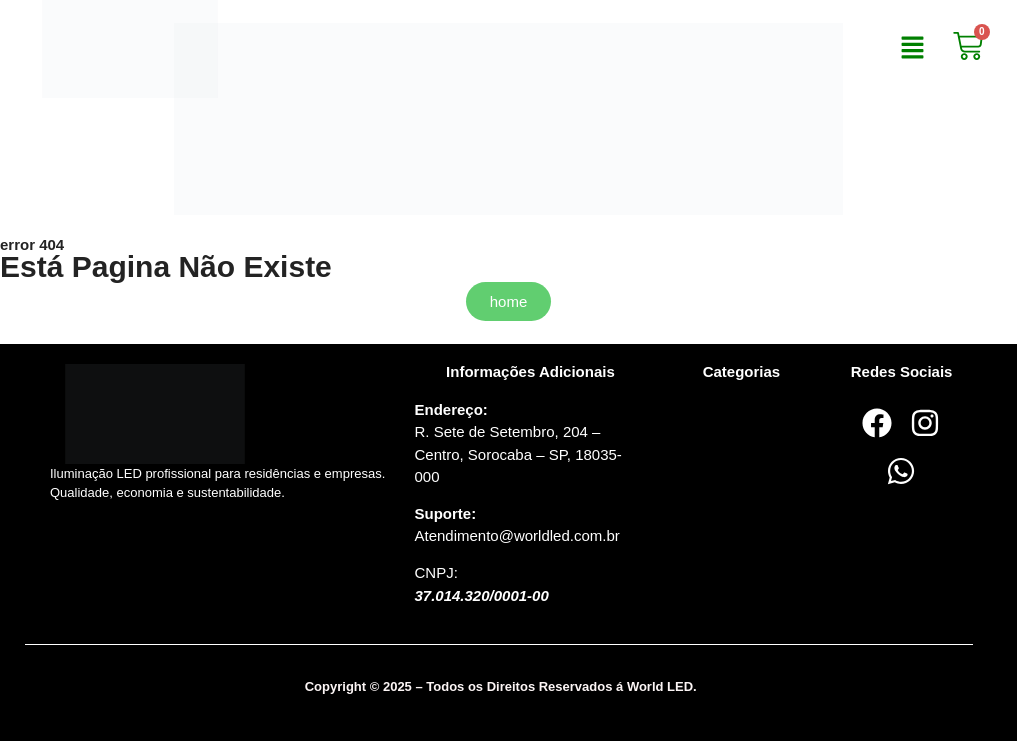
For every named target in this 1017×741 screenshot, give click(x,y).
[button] (912, 49)
